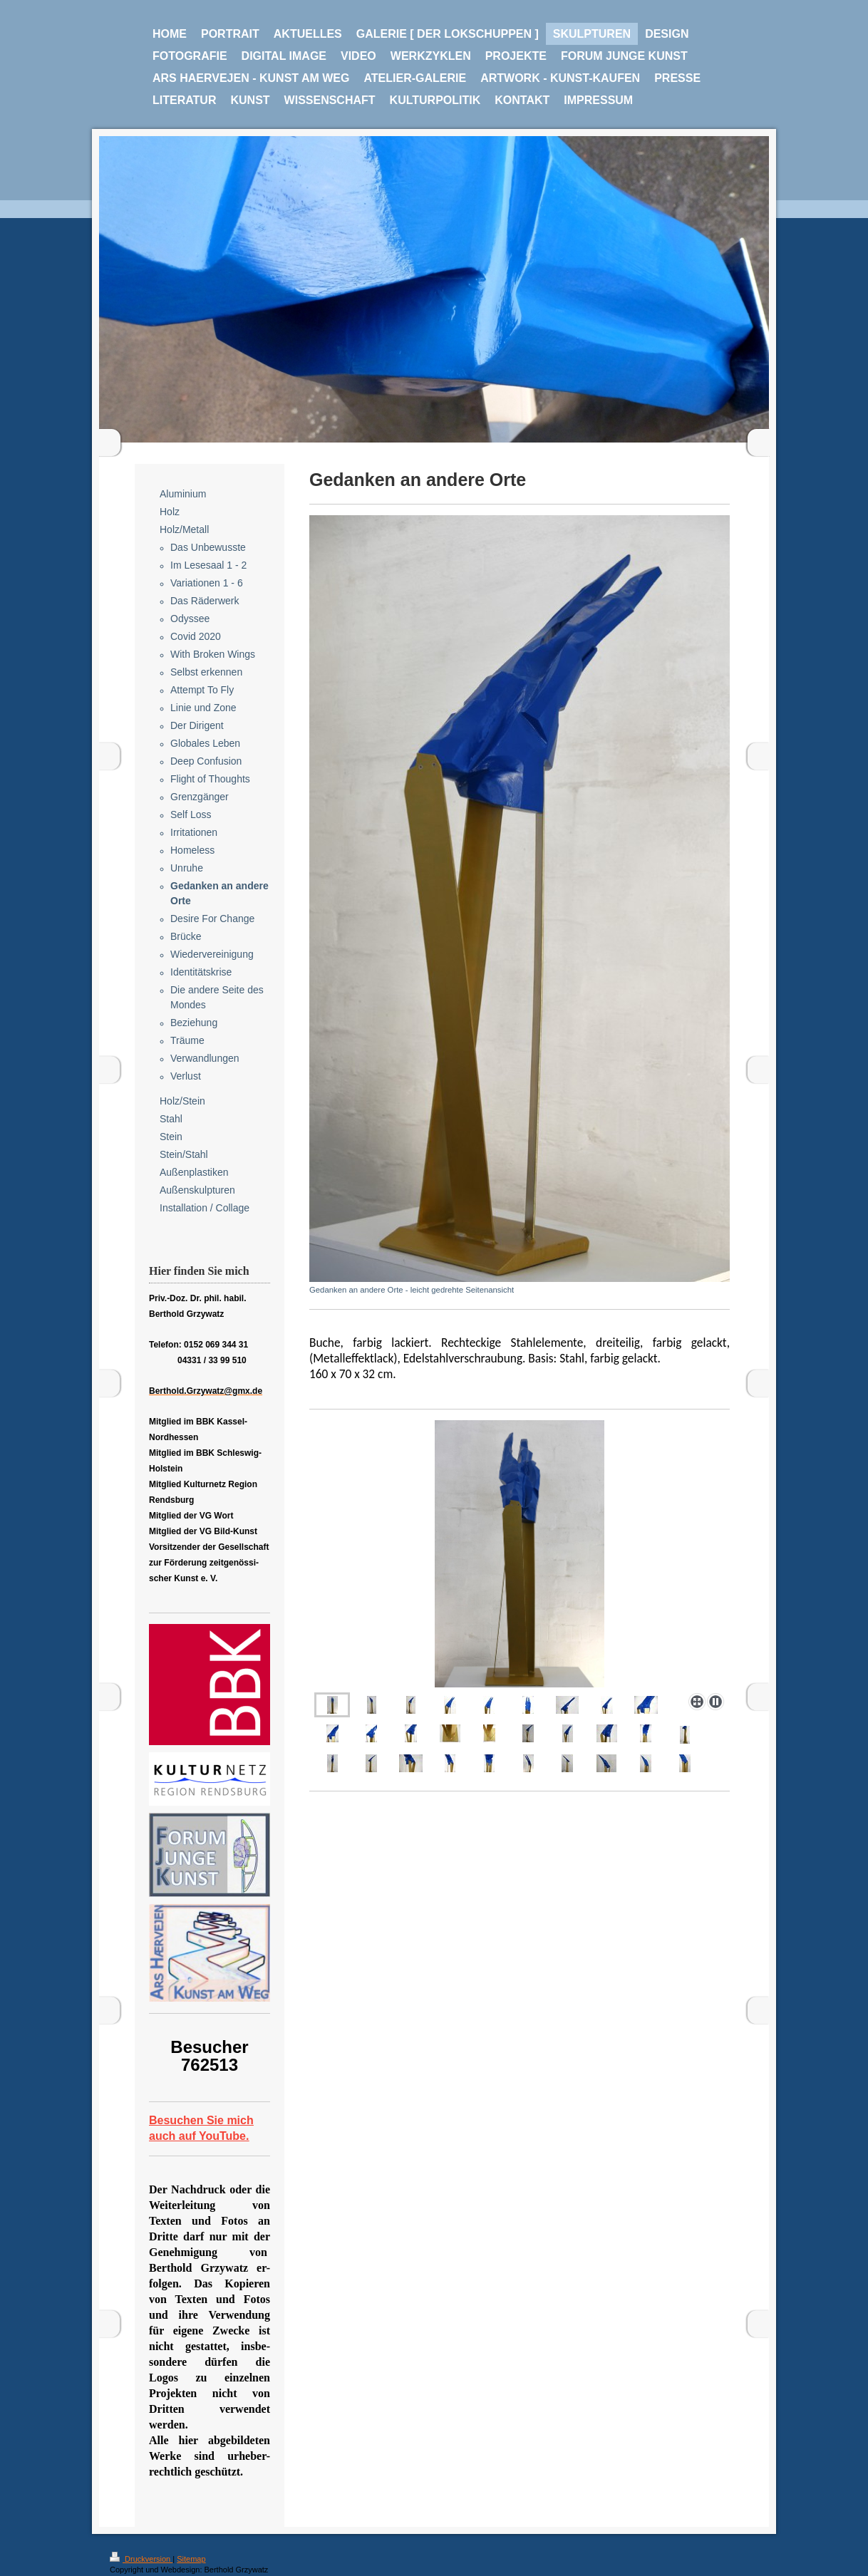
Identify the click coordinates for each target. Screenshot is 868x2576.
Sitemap (191, 2559)
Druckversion (141, 2559)
